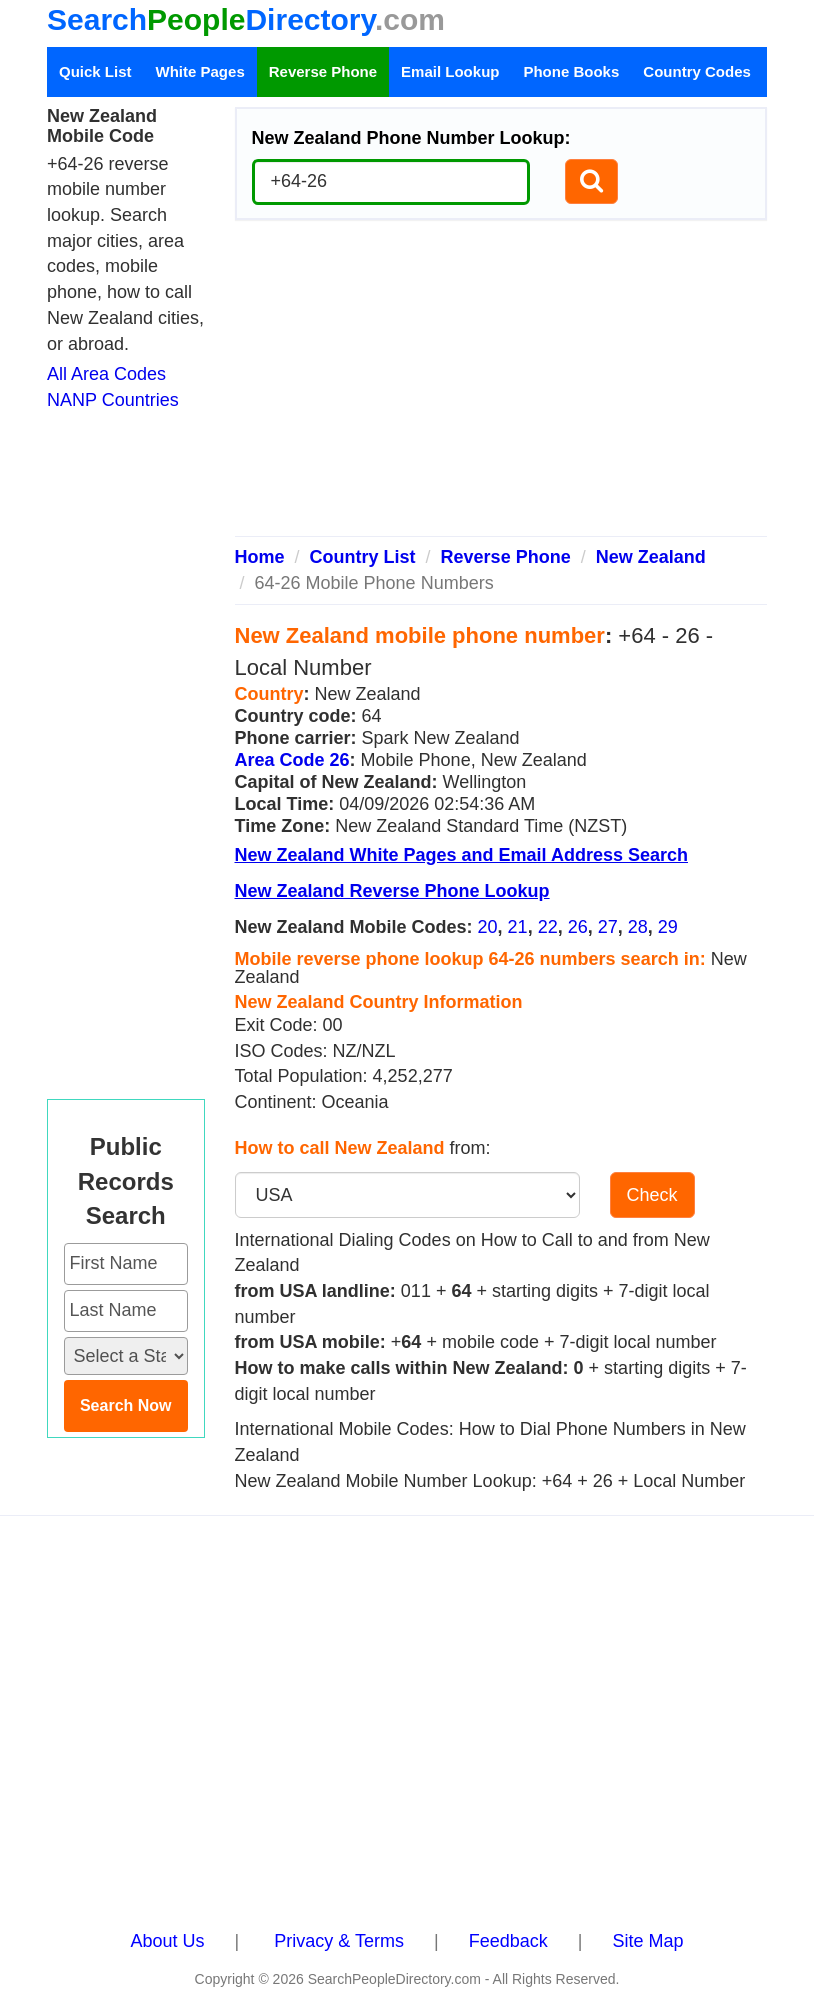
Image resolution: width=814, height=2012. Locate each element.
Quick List (95, 71)
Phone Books (571, 71)
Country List (363, 557)
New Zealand (651, 557)
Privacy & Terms (339, 1941)
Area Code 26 (292, 760)
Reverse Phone (323, 71)
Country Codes (697, 71)
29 (668, 927)
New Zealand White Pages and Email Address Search (461, 855)
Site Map (647, 1941)
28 (638, 927)
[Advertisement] (501, 386)
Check (652, 1195)
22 (548, 927)
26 (578, 927)
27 (608, 927)
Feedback (508, 1941)
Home (260, 557)
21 (518, 927)
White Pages (200, 71)
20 (488, 927)
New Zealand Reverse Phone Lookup (392, 891)
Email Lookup (450, 71)
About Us (168, 1941)
